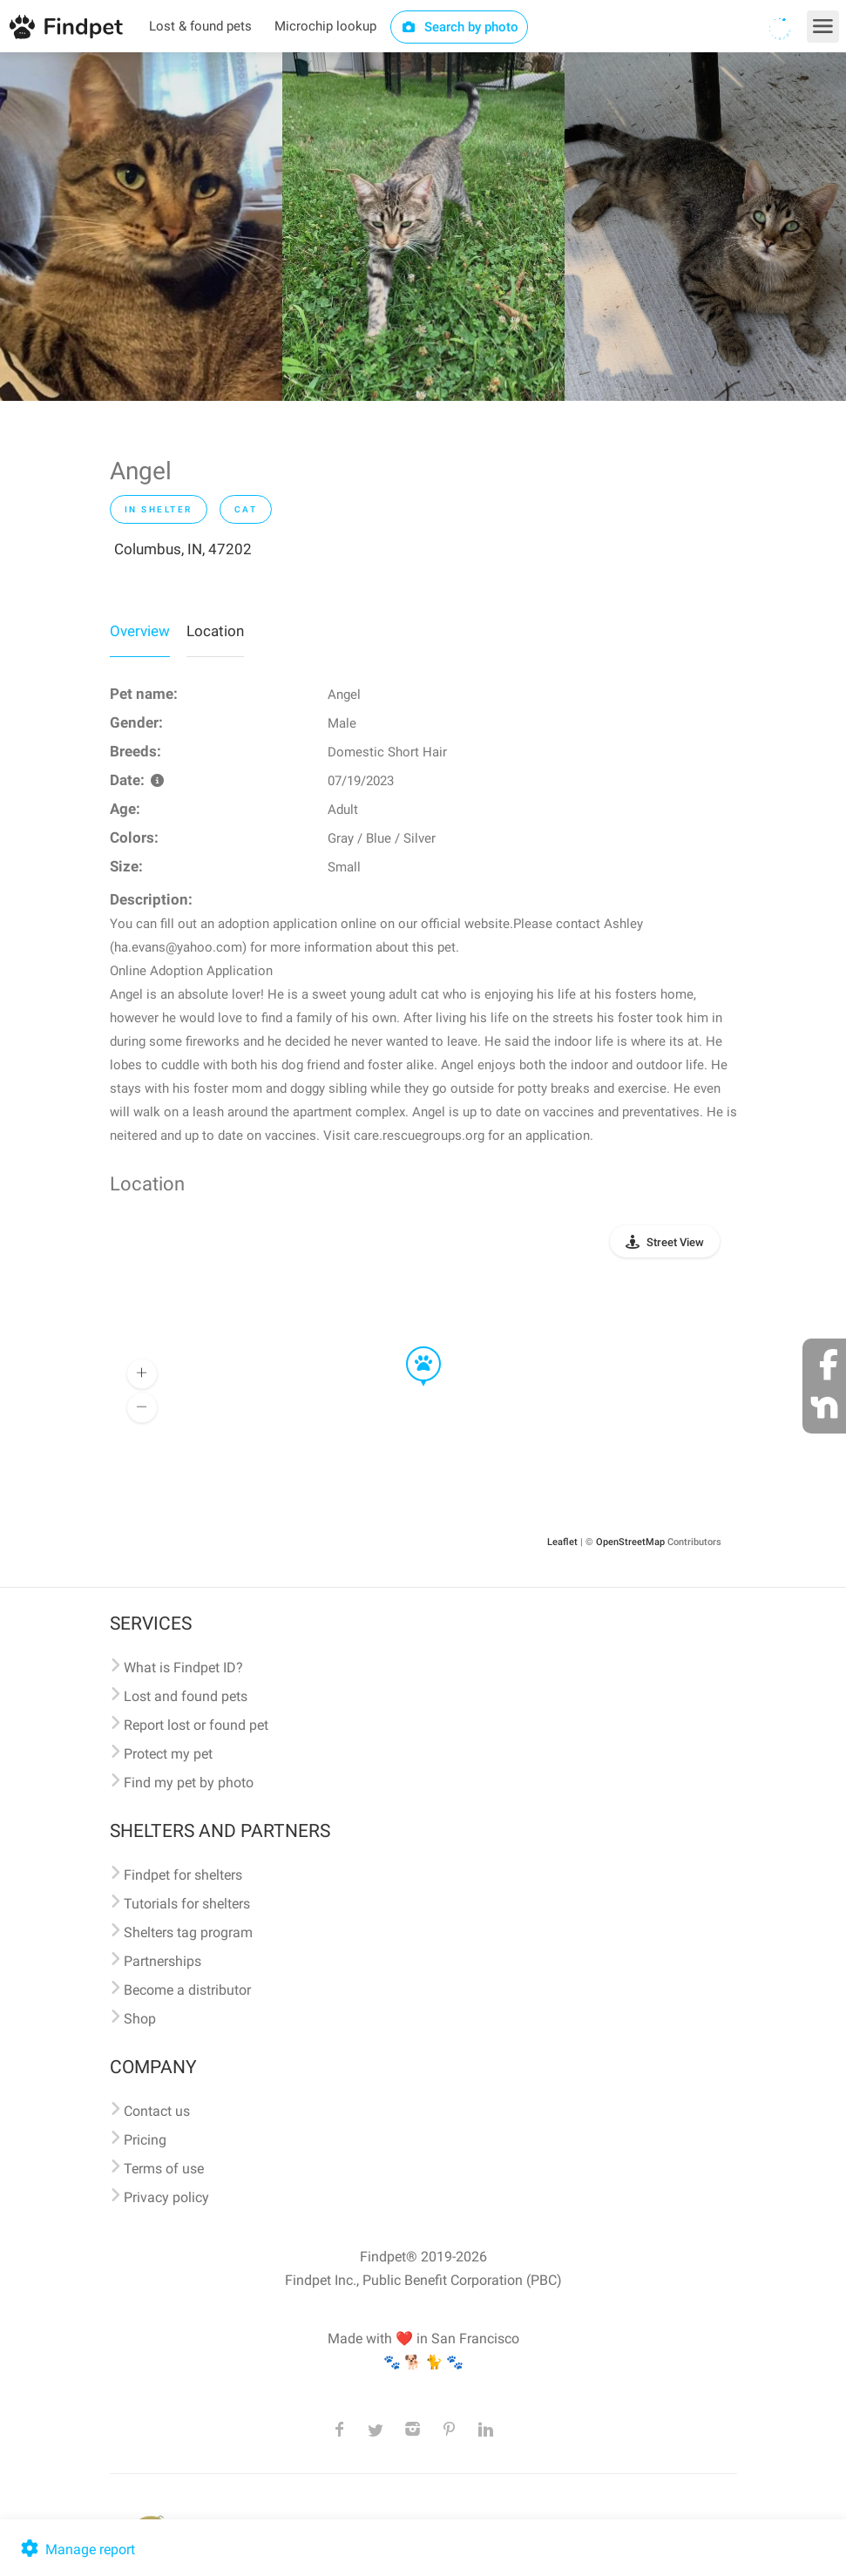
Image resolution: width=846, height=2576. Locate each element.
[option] (141, 226)
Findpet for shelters (183, 1875)
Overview (140, 631)
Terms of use (164, 2168)
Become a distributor (187, 1990)
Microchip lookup (325, 26)
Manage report (76, 2549)
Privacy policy (166, 2197)
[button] (411, 1347)
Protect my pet (168, 1754)
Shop (140, 2018)
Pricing (145, 2140)
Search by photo (459, 27)
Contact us (157, 2111)
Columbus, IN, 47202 (183, 549)
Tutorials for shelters (187, 1903)
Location (215, 631)
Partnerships (162, 1961)
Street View (675, 1242)
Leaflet (562, 1542)
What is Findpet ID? (183, 1667)
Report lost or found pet (196, 1725)
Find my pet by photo (189, 1782)
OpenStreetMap (630, 1542)
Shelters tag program (188, 1932)
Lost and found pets (185, 1696)
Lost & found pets (200, 26)
